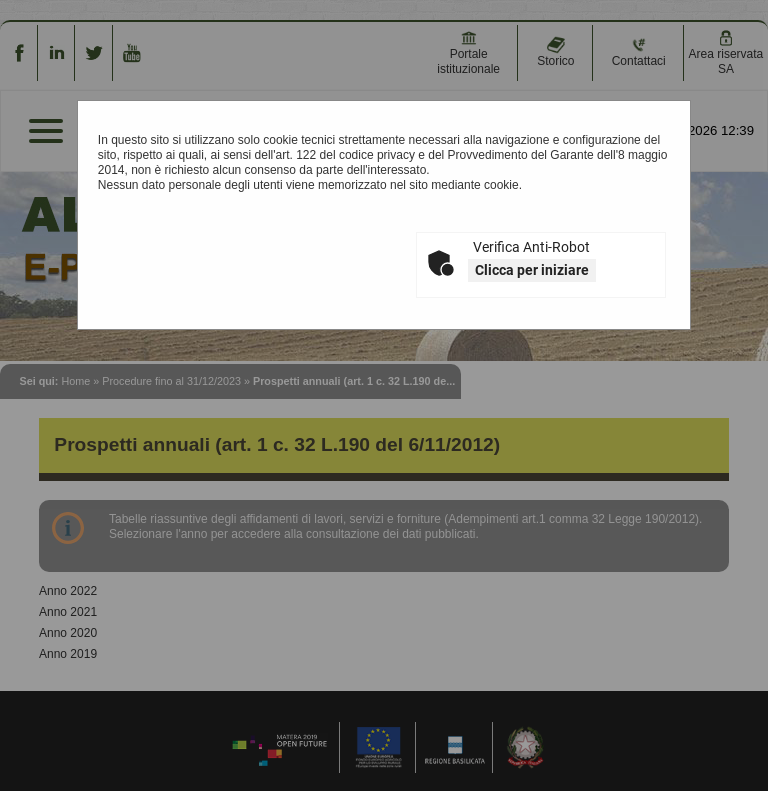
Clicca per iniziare (532, 270)
